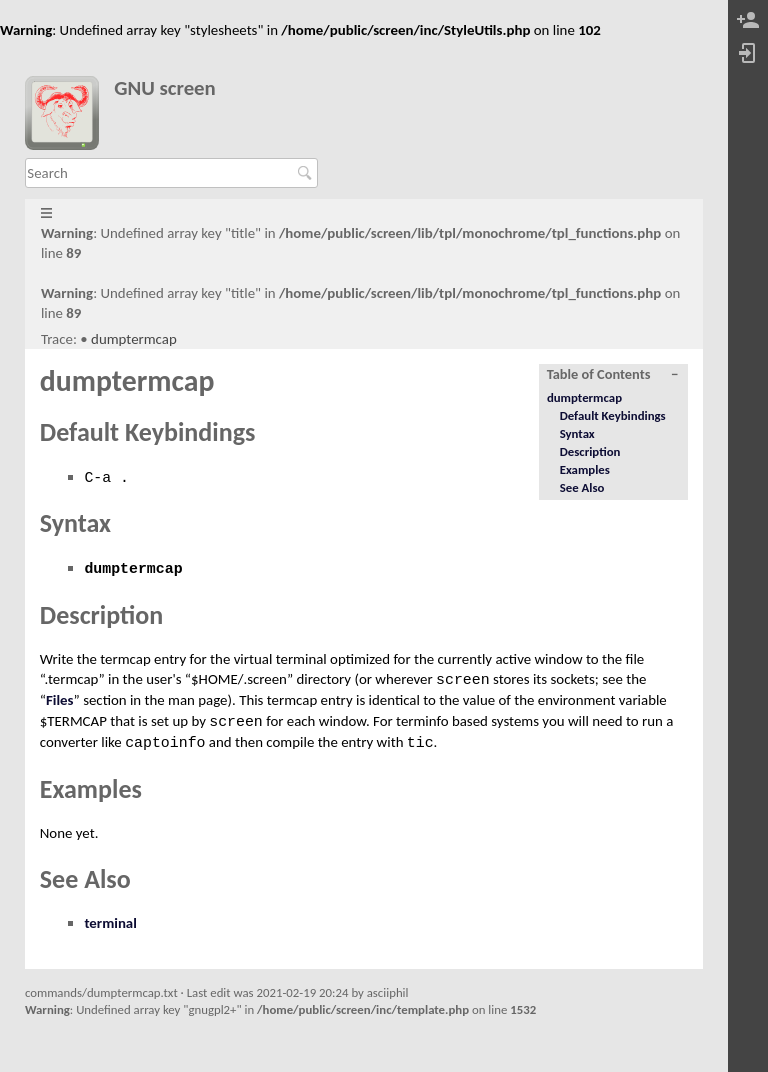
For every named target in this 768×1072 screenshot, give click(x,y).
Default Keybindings (613, 415)
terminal (110, 923)
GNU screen (165, 88)
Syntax (577, 433)
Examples (585, 469)
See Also (582, 487)
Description (590, 451)
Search (307, 173)
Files (60, 700)
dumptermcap (134, 339)
